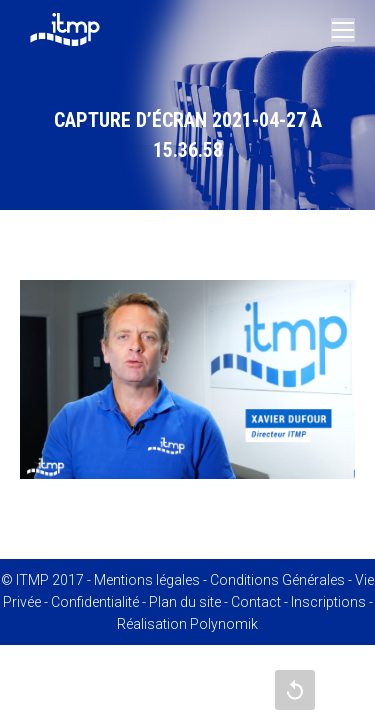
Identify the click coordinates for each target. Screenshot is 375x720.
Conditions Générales (277, 580)
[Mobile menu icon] (343, 30)
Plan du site (185, 602)
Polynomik (224, 624)
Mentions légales (147, 580)
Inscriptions (328, 602)
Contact (256, 602)
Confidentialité (95, 602)
